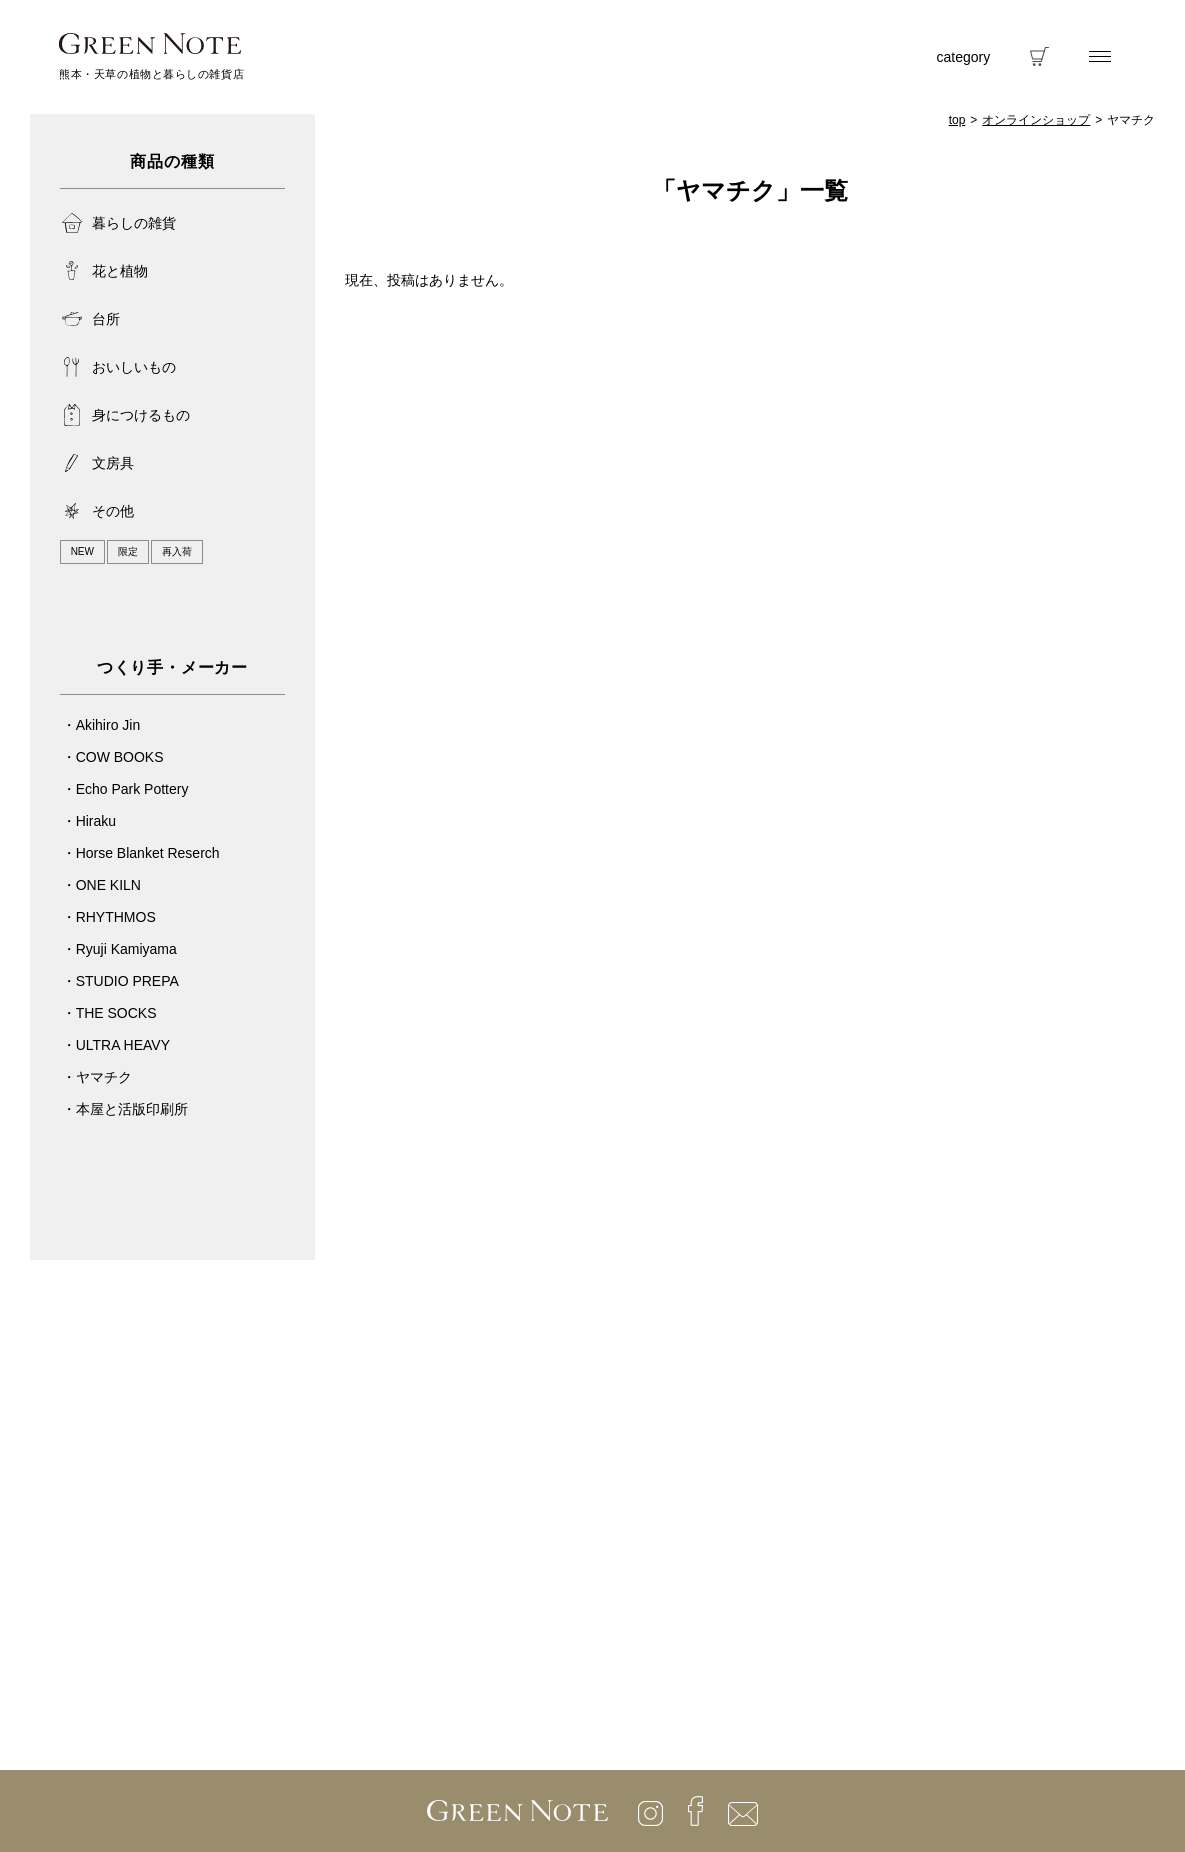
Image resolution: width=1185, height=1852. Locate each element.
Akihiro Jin (108, 725)
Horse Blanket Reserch (148, 853)
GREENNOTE (150, 43)
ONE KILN (108, 885)
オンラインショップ (1036, 120)
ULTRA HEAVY (123, 1045)
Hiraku (96, 821)
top (957, 120)
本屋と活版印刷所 (132, 1109)
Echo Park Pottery (132, 789)
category (964, 57)
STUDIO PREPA (127, 981)
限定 (128, 551)
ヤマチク (104, 1077)
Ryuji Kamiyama (126, 949)
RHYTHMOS (116, 917)
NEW (82, 551)
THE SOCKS (116, 1013)
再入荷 (177, 551)
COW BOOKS (120, 757)
